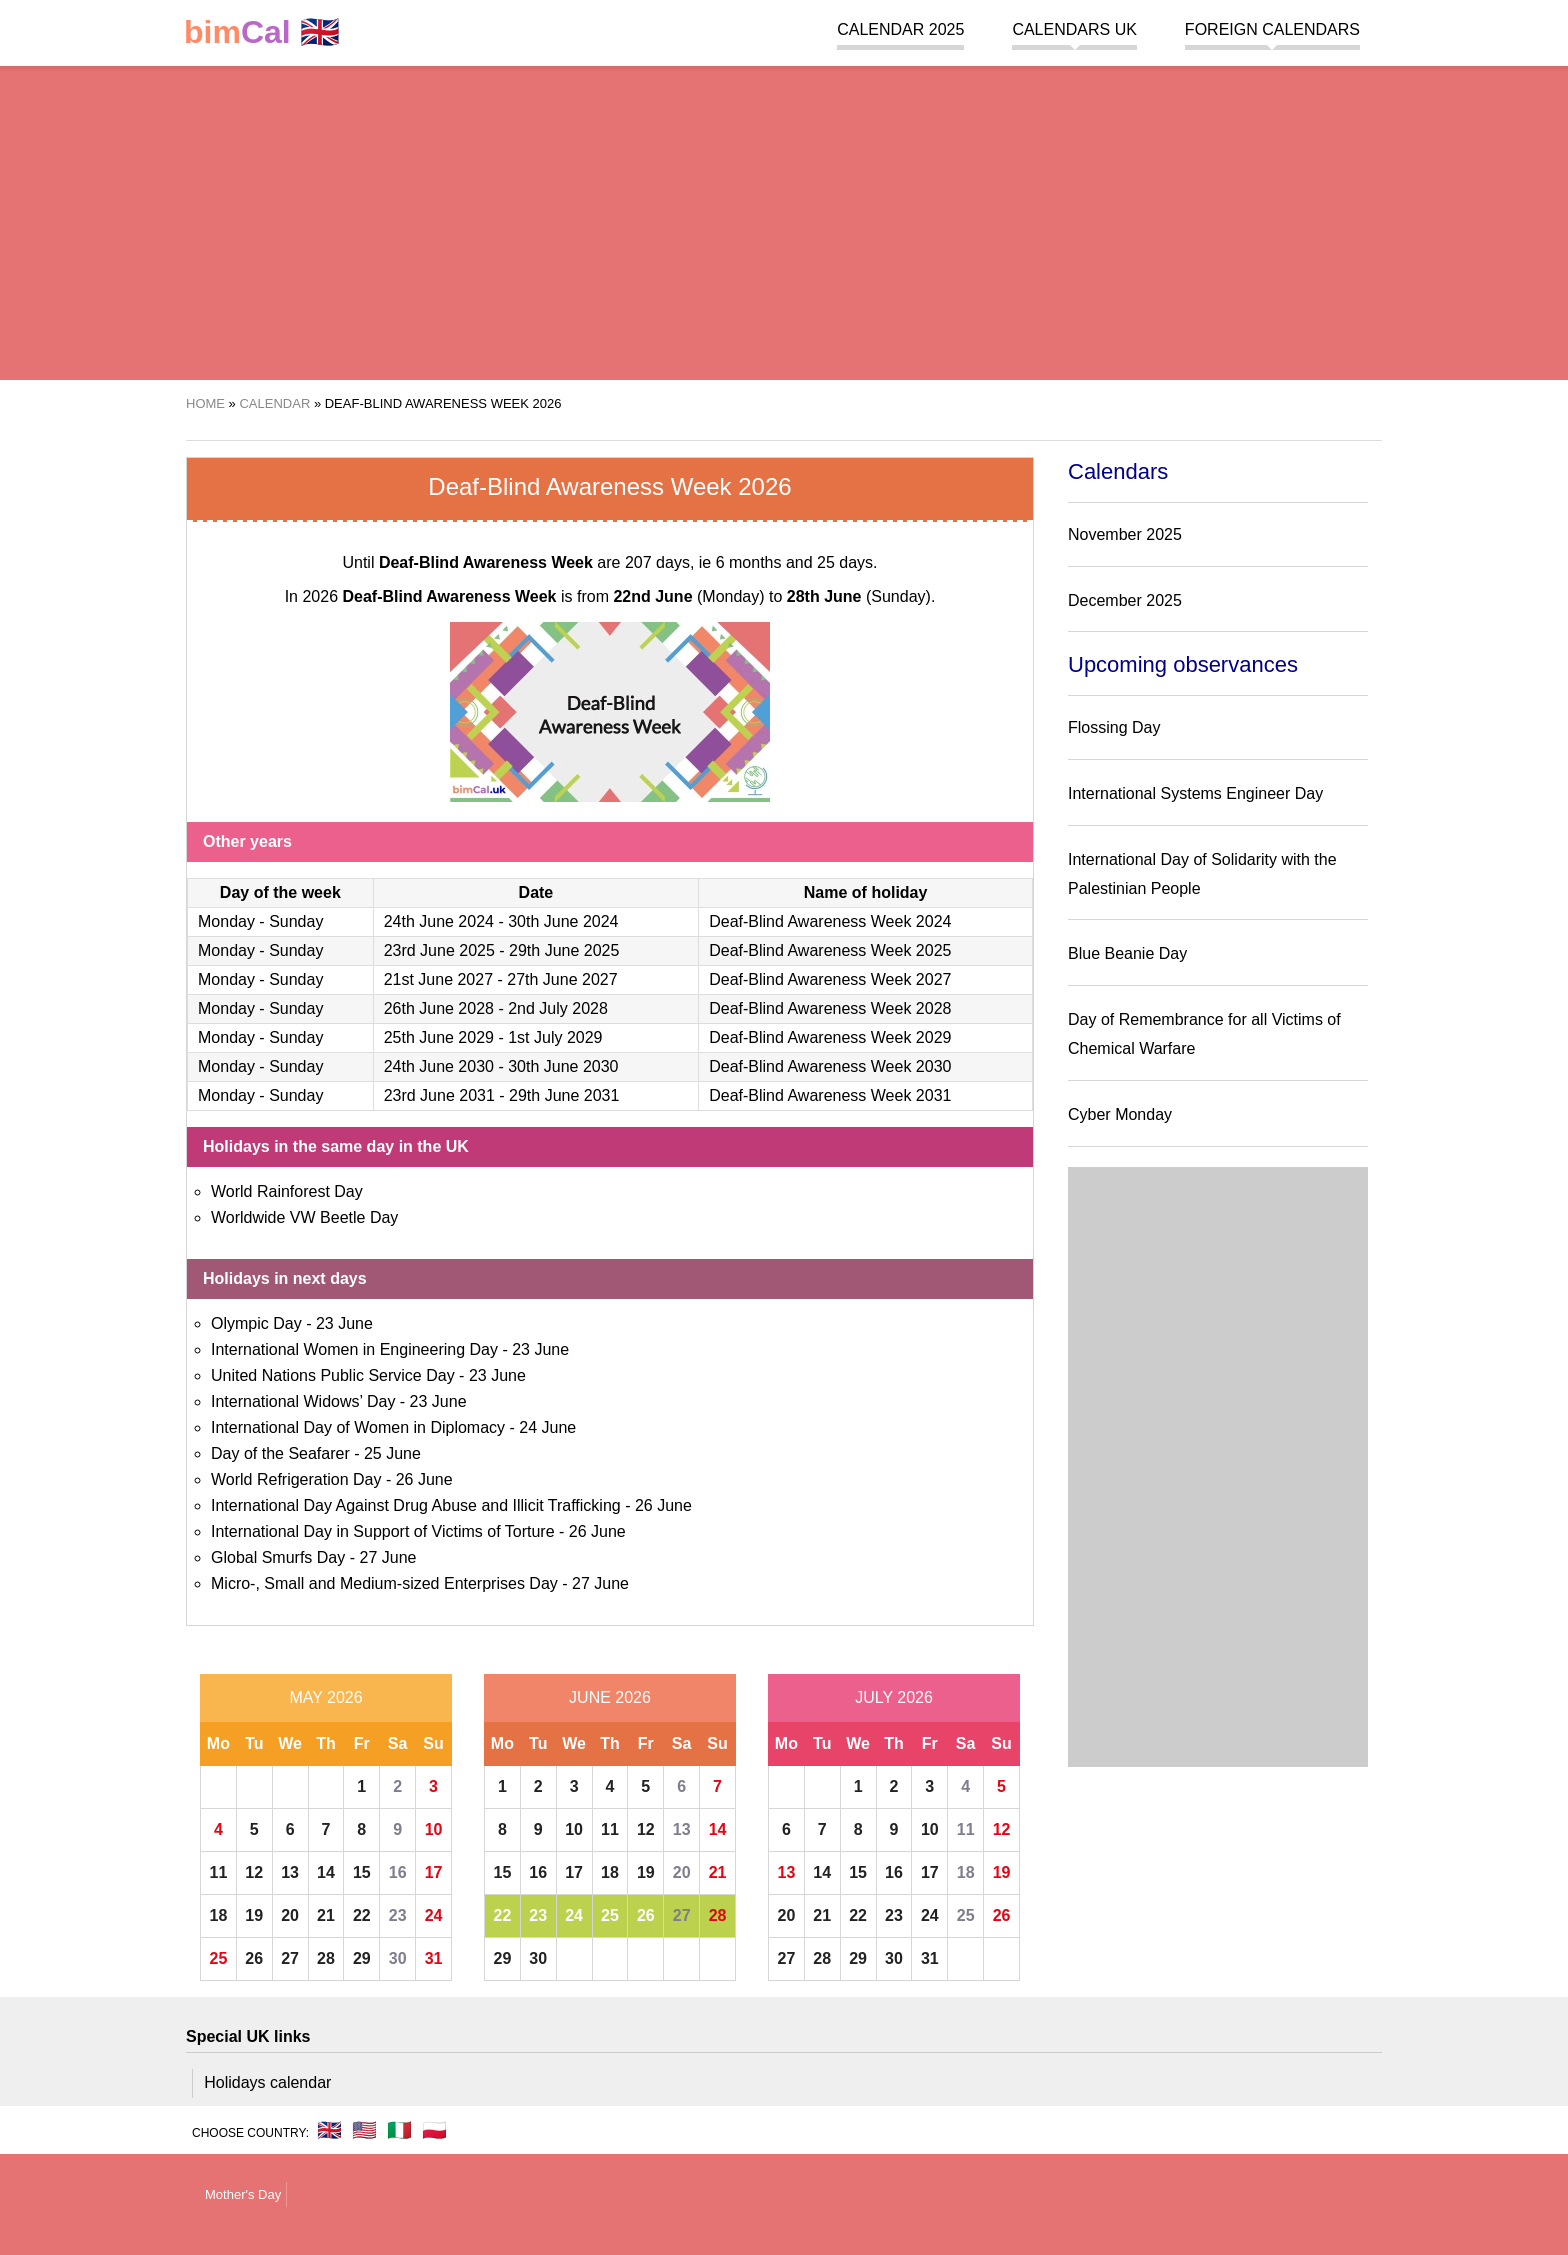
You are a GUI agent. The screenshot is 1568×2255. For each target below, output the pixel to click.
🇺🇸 (364, 2130)
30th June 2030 (563, 1066)
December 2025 (1125, 600)
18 (219, 1915)
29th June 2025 (564, 950)
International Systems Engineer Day (1195, 793)
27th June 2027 (562, 979)
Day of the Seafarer (280, 1453)
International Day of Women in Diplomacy (358, 1427)
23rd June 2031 (439, 1095)
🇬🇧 (262, 32)
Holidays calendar (267, 2082)
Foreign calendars (1272, 29)
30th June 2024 (563, 921)
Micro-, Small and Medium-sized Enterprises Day (384, 1583)
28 (326, 1958)
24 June (547, 1427)
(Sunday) (859, 596)
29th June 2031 (564, 1095)
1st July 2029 (555, 1037)
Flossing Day (1114, 727)
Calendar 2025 (900, 29)
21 (326, 1915)
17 (434, 1872)
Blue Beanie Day (1127, 953)
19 (254, 1915)
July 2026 (894, 1697)
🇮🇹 (399, 2130)
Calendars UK (1074, 29)
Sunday (296, 921)
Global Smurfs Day (278, 1557)
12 (254, 1872)
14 (326, 1872)
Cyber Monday (1120, 1114)
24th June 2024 (439, 921)
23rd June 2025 (439, 950)
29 (362, 1958)
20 (290, 1915)
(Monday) (688, 596)
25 (219, 1958)
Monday (226, 921)
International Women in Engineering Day (354, 1349)
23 (398, 1915)
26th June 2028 (439, 1008)
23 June (344, 1323)
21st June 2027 (438, 979)
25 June (392, 1453)
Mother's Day (243, 2194)
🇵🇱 (434, 2130)
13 (290, 1872)
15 (362, 1872)
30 (398, 1958)
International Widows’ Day (303, 1401)
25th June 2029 (439, 1037)
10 (434, 1829)
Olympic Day (256, 1323)
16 (398, 1872)
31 (434, 1958)
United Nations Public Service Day (333, 1375)
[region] (784, 220)
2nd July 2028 (558, 1008)
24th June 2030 (439, 1066)
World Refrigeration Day (296, 1479)
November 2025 (1125, 534)
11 (219, 1872)
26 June (424, 1479)
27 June (387, 1557)
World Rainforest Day (287, 1191)
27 (290, 1958)
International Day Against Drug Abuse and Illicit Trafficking (416, 1505)
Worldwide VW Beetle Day (304, 1217)
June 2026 (610, 1697)
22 (362, 1915)
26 (254, 1958)
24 (434, 1915)
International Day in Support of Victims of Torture (383, 1531)
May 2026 (325, 1697)
